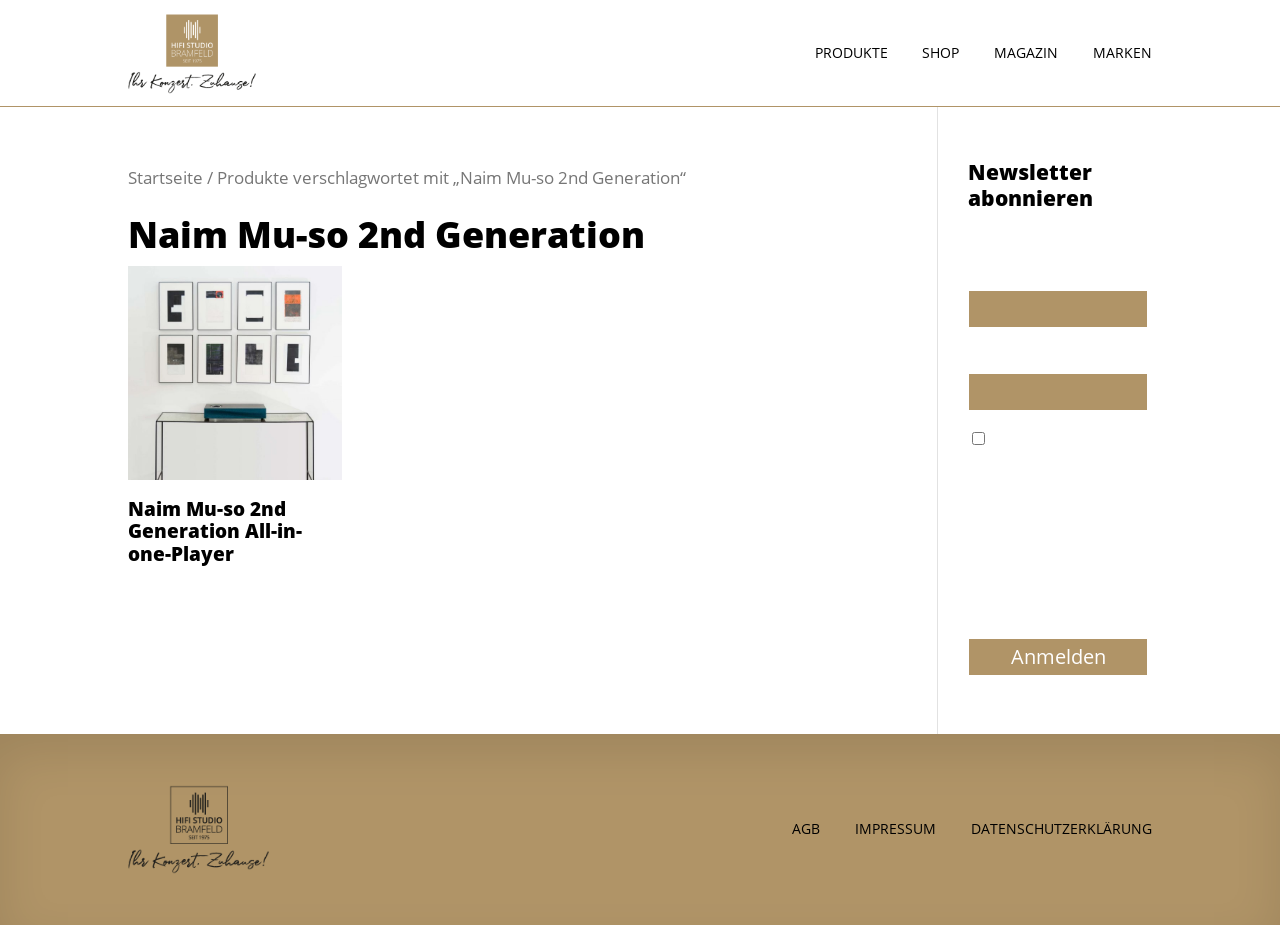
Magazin (1026, 54)
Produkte (851, 54)
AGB (806, 827)
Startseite (165, 177)
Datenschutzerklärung (1061, 827)
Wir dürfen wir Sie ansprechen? (1029, 263)
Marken (1122, 54)
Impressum (895, 827)
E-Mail (989, 355)
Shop (940, 54)
